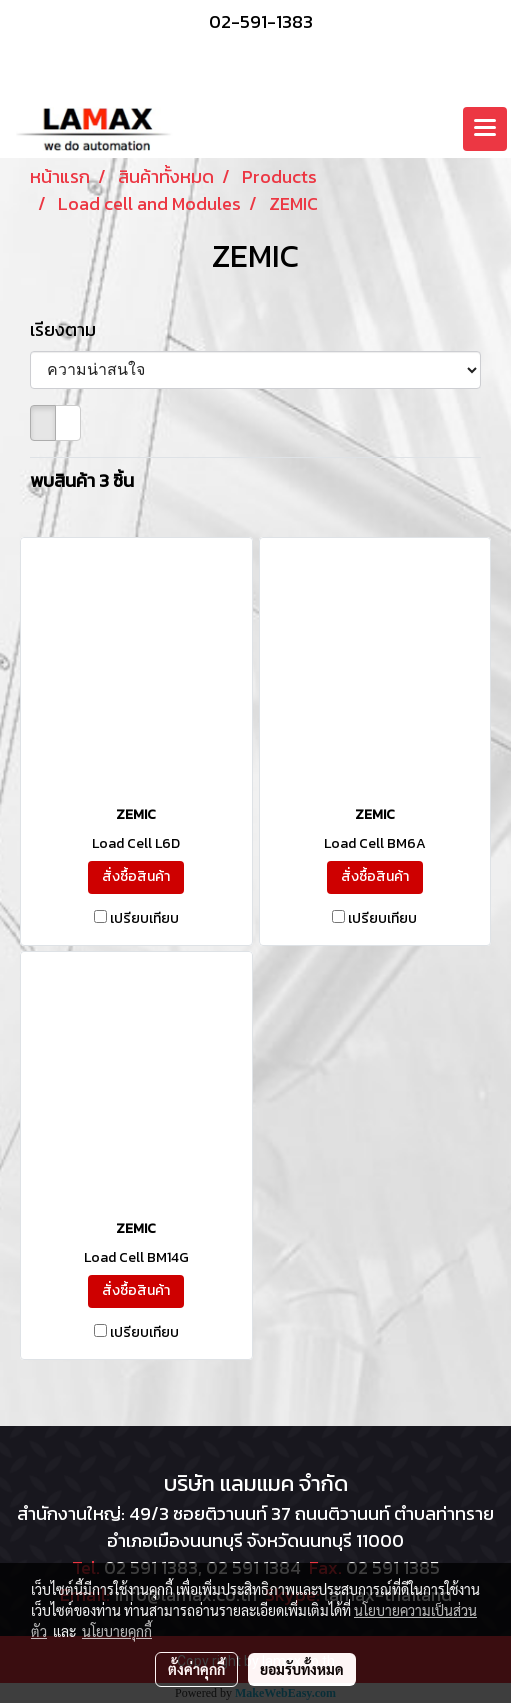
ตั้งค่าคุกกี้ (196, 1669)
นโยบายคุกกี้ (117, 1631)
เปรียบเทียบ (144, 919)
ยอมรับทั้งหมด (302, 1669)
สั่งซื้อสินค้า (136, 876)
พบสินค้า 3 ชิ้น (82, 480)
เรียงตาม (69, 329)
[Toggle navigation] (485, 129)
